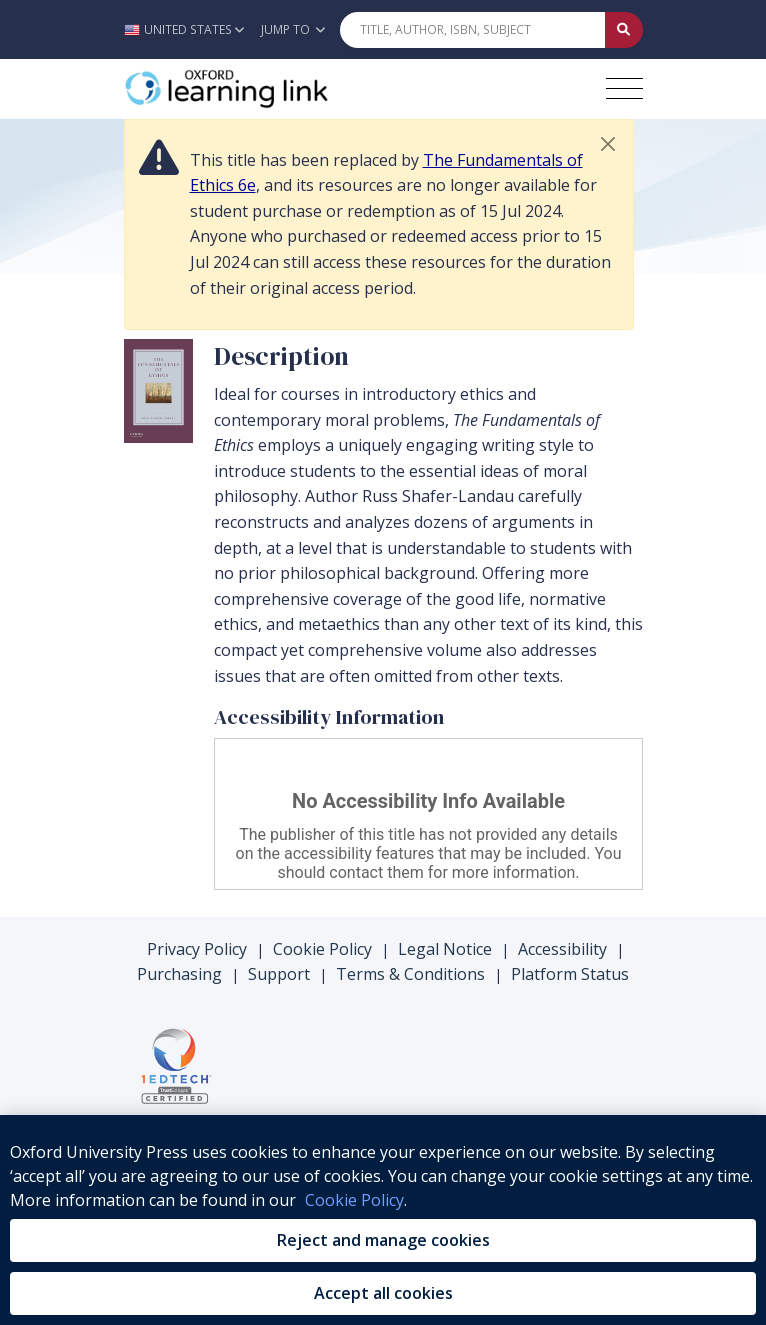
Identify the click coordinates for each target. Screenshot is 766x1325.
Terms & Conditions (410, 974)
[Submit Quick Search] (624, 30)
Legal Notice (445, 949)
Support (279, 974)
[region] (383, 1220)
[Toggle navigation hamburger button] (624, 88)
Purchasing (179, 974)
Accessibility (562, 949)
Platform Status (570, 974)
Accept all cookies (383, 1293)
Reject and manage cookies (383, 1240)
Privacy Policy (197, 949)
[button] (189, 29)
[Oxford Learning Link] (274, 89)
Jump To (293, 29)
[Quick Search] (473, 30)
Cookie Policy (322, 949)
